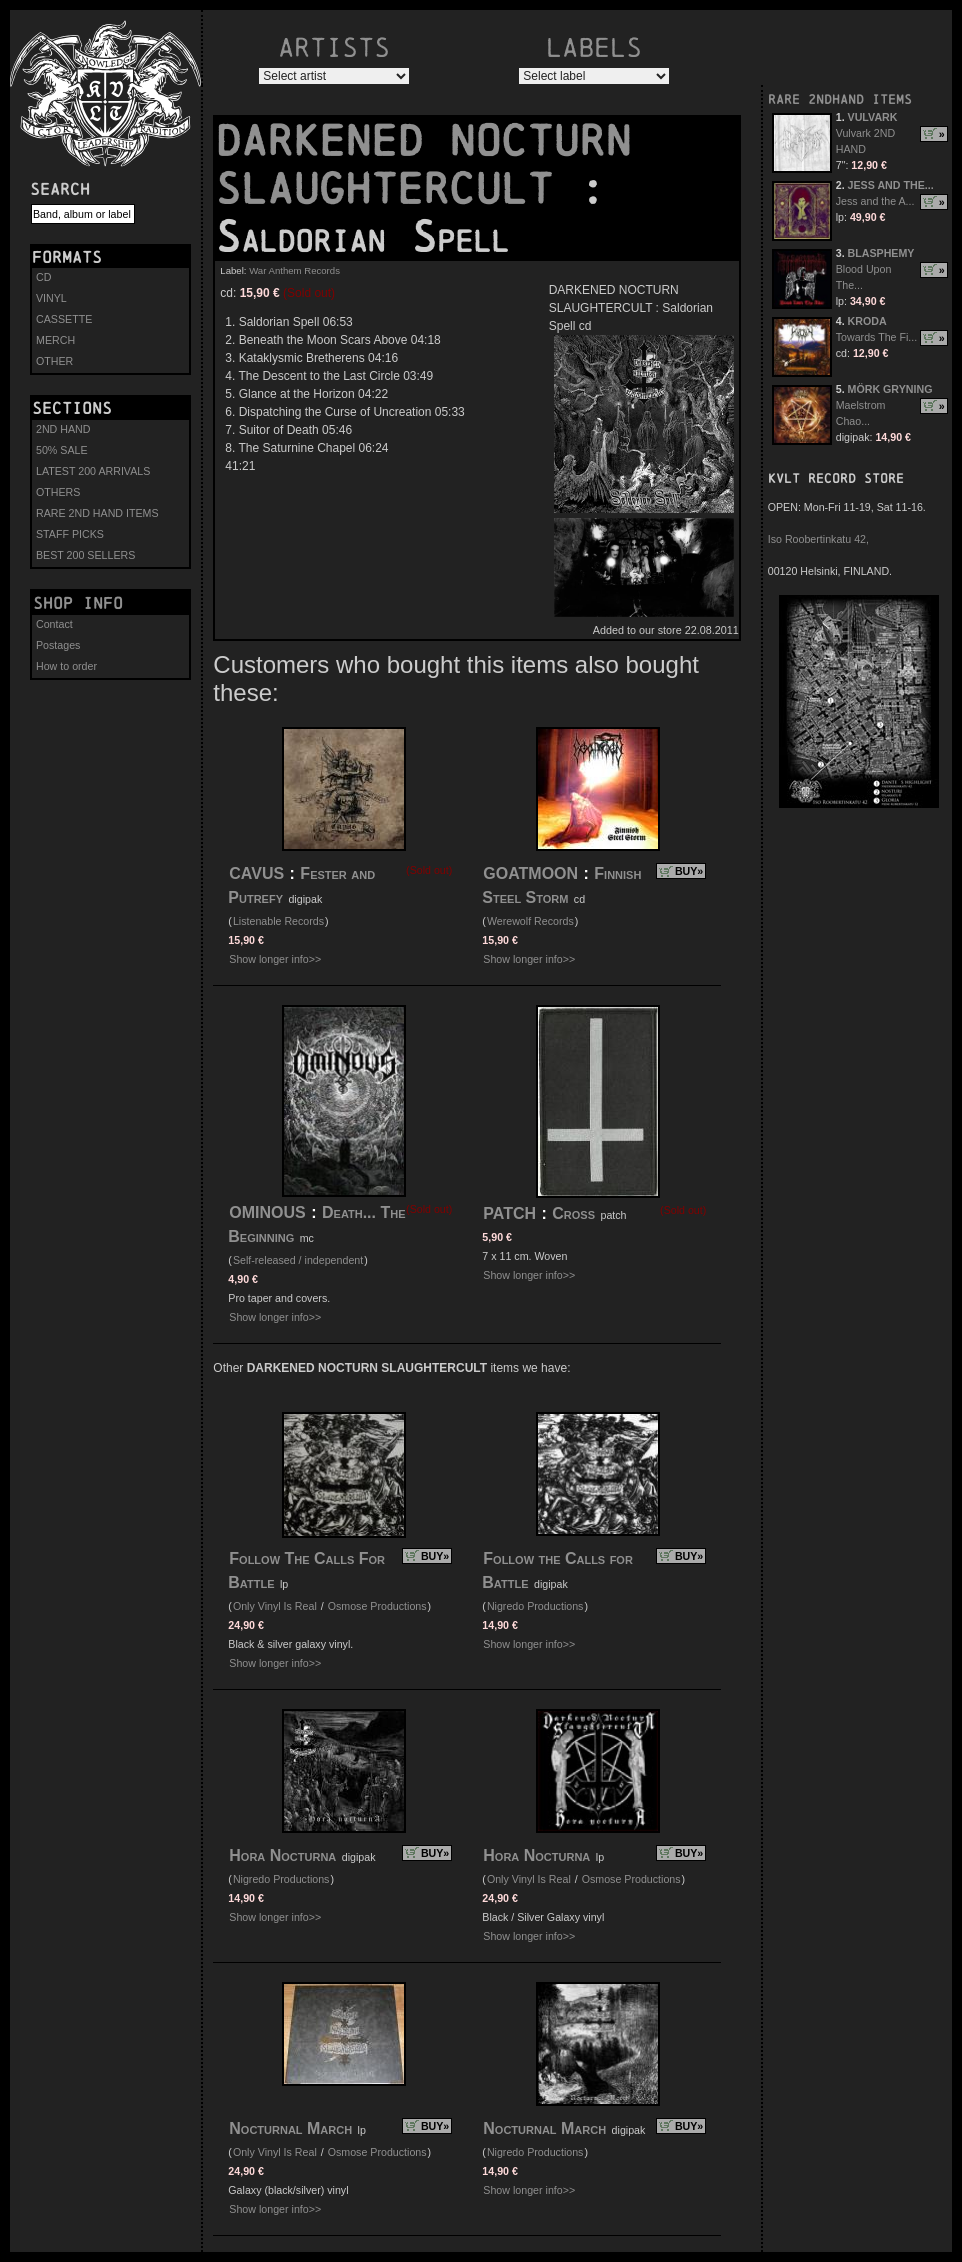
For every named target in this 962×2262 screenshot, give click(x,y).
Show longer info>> (275, 959)
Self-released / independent (298, 1260)
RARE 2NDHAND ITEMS (840, 99)
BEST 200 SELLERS (85, 555)
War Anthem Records (294, 270)
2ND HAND (63, 429)
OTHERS (58, 492)
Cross (573, 1213)
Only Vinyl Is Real (275, 1606)
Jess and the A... (875, 201)
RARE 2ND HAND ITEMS (97, 513)
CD (43, 277)
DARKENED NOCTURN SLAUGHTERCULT (423, 165)
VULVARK (873, 117)
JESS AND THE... (891, 185)
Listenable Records (278, 921)
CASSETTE (64, 319)
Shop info (78, 603)
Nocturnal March (290, 2128)
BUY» (689, 871)
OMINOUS (267, 1212)
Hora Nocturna (282, 1855)
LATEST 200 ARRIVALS (93, 471)
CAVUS (256, 873)
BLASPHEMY (881, 253)
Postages (58, 645)
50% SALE (62, 450)
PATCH (509, 1213)
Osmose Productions (377, 1606)
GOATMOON (530, 873)
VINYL (51, 298)
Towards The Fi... (877, 337)
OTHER (54, 361)
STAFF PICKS (70, 534)
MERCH (55, 340)
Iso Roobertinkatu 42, (818, 539)
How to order (66, 666)
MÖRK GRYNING (890, 389)
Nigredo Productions (535, 1606)
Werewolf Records (530, 921)
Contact (54, 624)
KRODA (867, 321)
